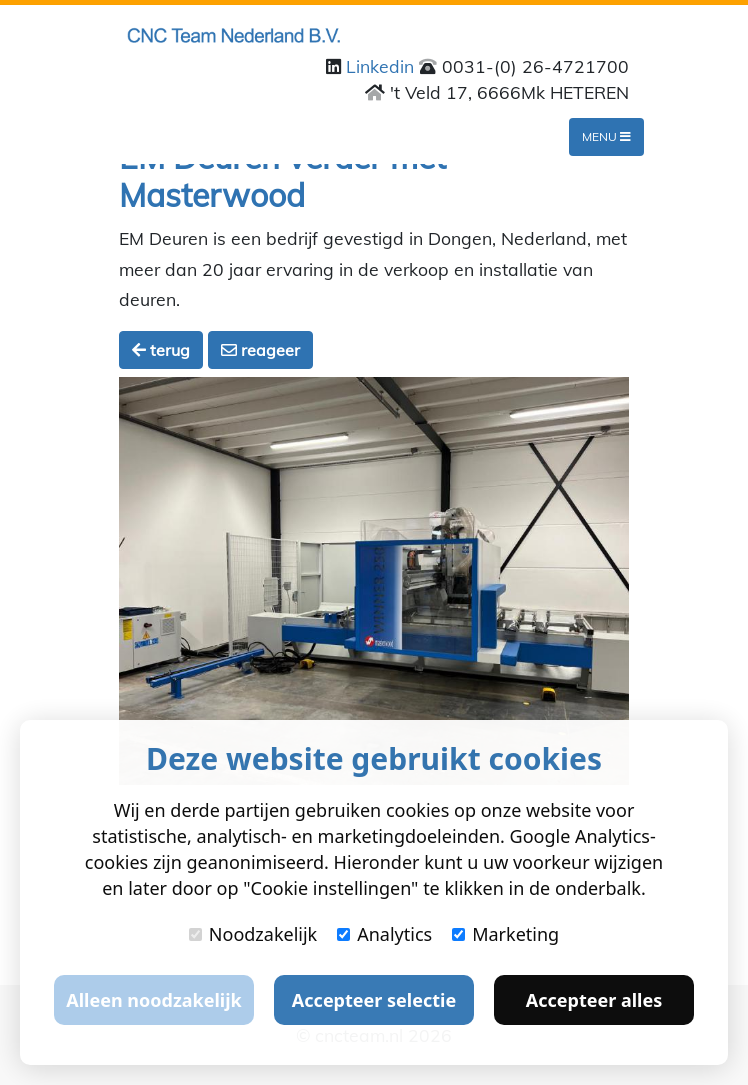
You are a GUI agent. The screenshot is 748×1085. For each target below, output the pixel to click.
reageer (260, 350)
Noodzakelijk (253, 934)
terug (161, 350)
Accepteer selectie (374, 1000)
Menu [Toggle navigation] (606, 136)
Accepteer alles (594, 1000)
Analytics (384, 934)
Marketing (505, 934)
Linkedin (382, 66)
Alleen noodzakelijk (153, 1000)
